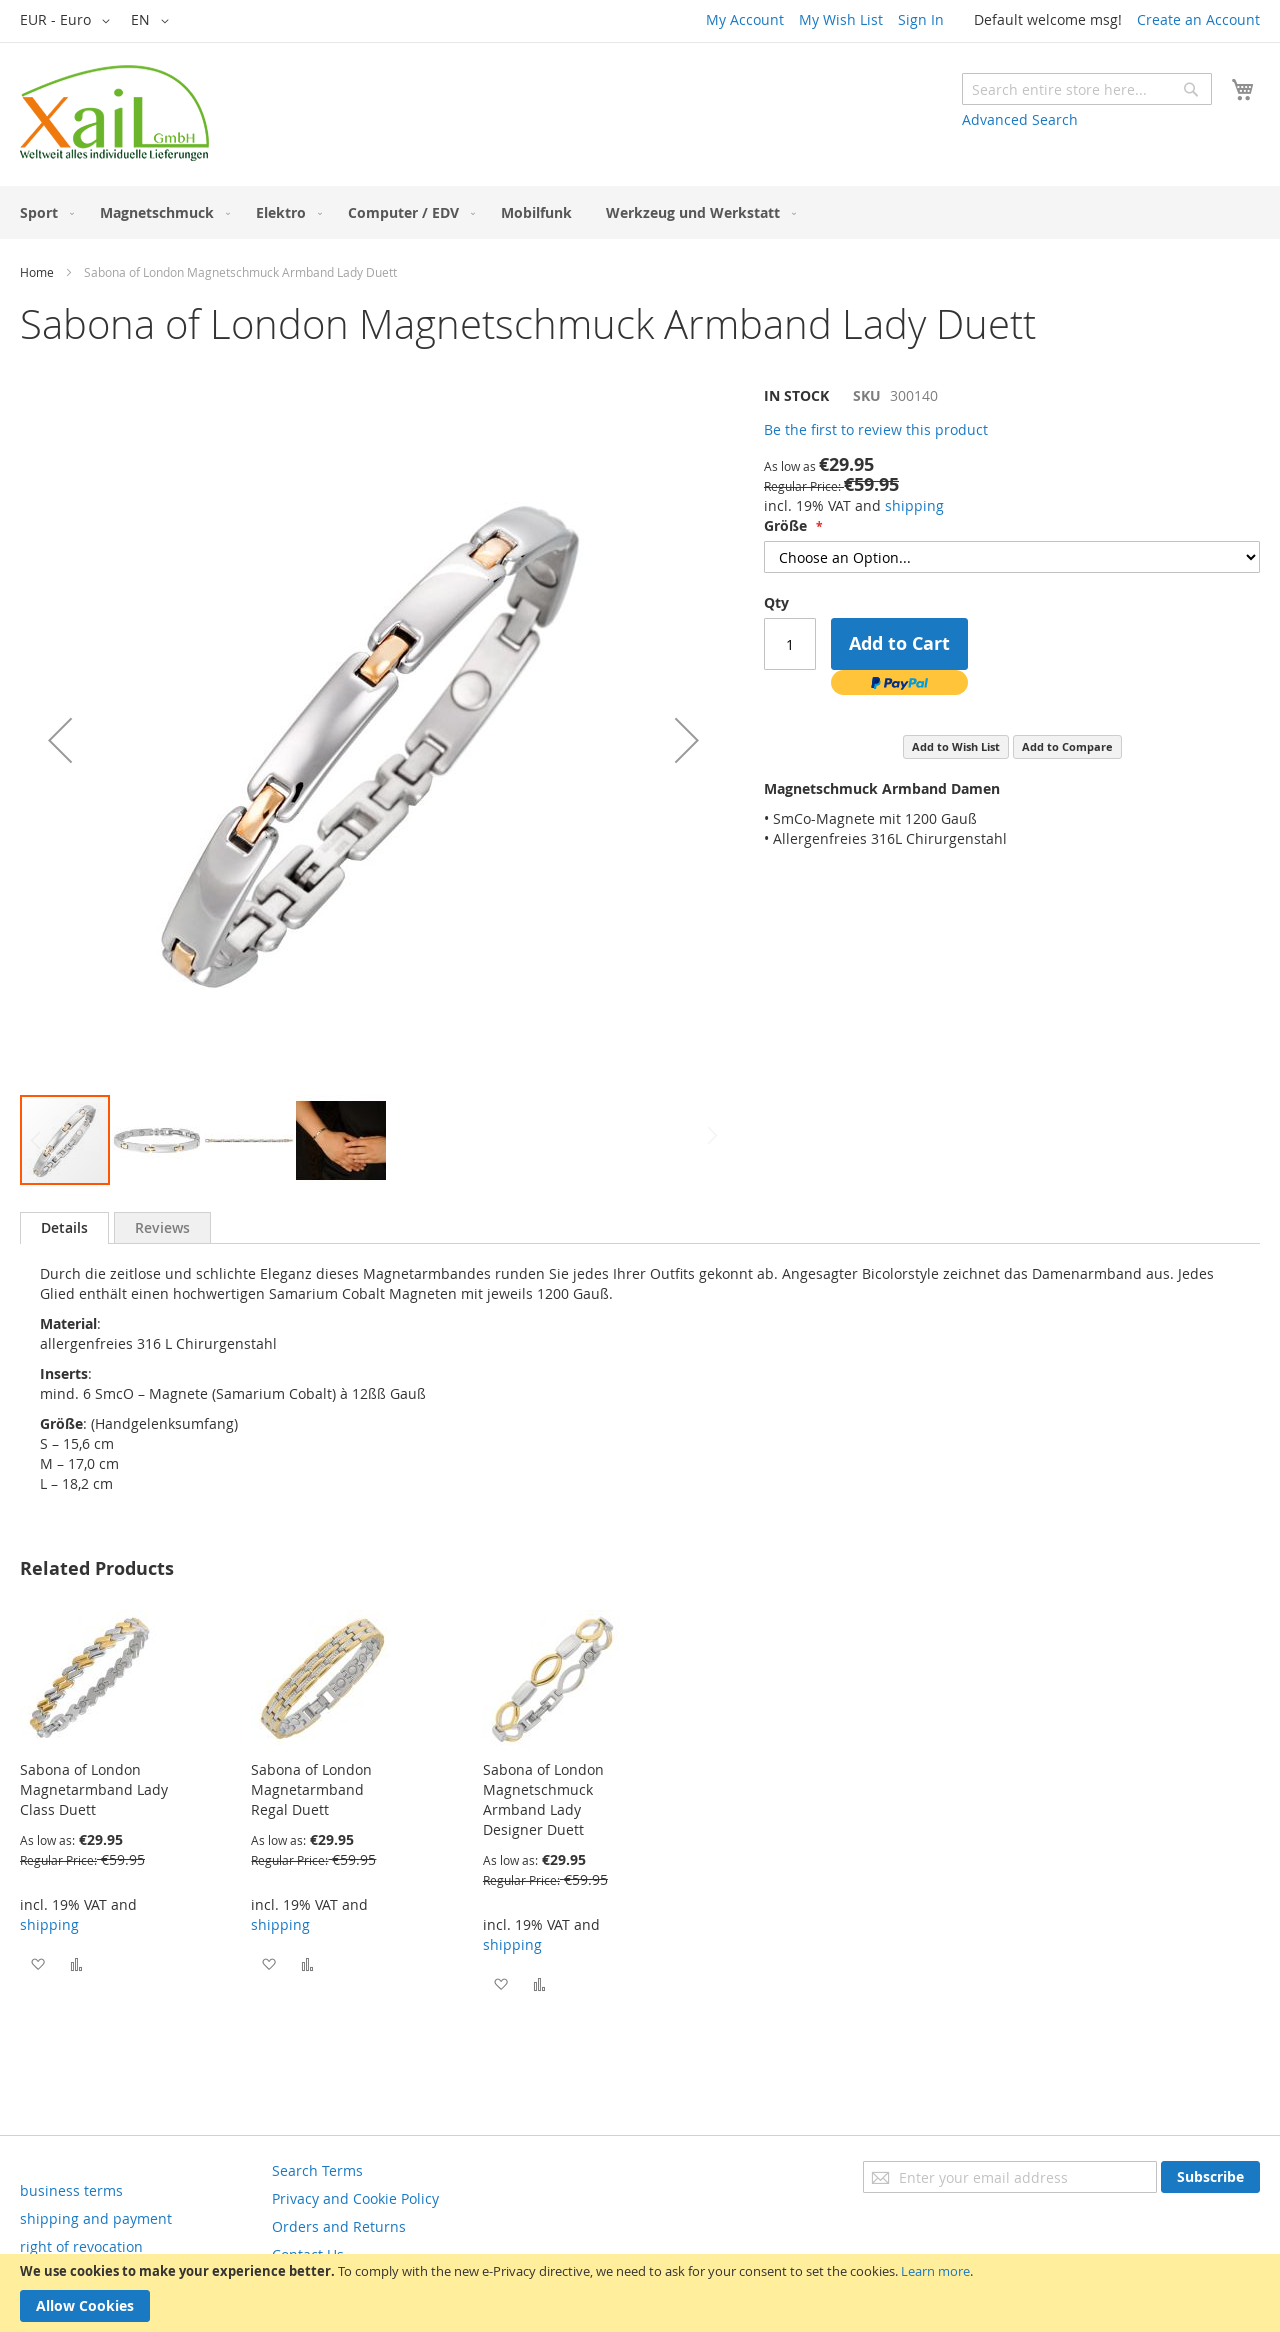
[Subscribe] (1210, 2177)
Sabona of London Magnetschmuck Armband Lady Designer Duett (543, 1799)
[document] (640, 2293)
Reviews (162, 1227)
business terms (71, 2190)
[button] (68, 21)
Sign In (921, 19)
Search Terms (317, 2170)
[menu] (640, 212)
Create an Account (1198, 19)
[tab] (64, 1228)
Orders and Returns (339, 2226)
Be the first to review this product (876, 429)
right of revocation (81, 2246)
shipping (914, 505)
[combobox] (1087, 89)
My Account (745, 19)
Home (37, 272)
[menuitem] (43, 212)
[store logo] (114, 113)
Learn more (935, 2271)
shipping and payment (96, 2218)
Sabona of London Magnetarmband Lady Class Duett (94, 1789)
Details (64, 1227)
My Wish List (841, 19)
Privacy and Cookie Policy (355, 2198)
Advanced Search (1020, 119)
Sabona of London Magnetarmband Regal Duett (311, 1789)
